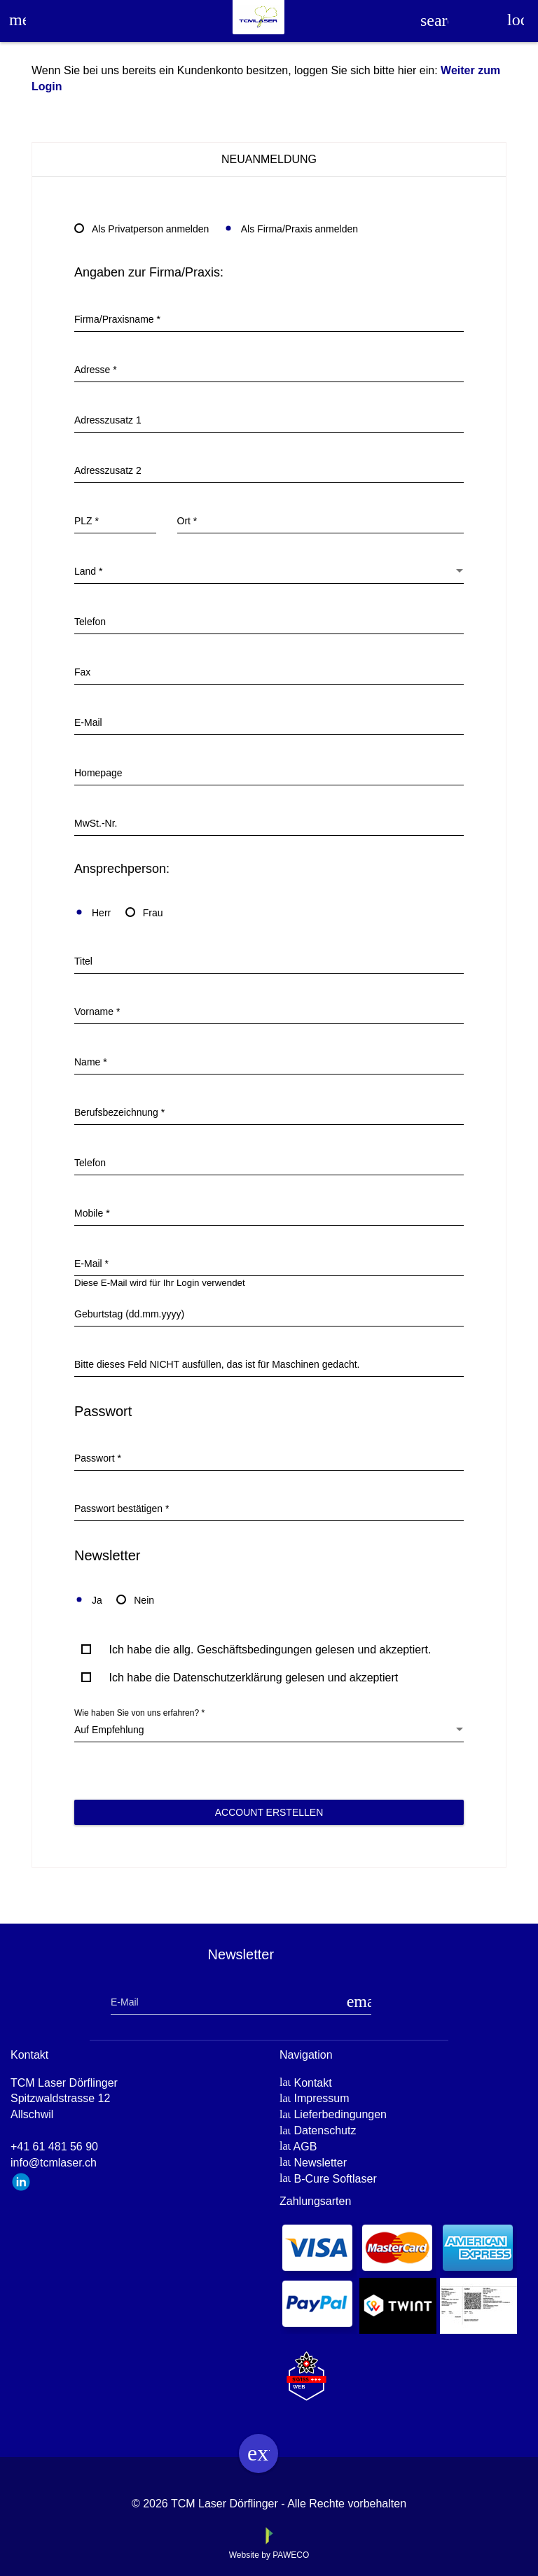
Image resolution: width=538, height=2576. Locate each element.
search (434, 20)
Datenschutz (325, 2130)
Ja (88, 1600)
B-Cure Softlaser (335, 2179)
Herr (92, 912)
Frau (144, 912)
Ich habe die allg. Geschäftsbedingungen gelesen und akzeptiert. (270, 1650)
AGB (305, 2146)
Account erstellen (269, 1812)
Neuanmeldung (269, 159)
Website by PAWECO (269, 2555)
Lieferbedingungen (340, 2114)
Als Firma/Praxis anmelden (290, 228)
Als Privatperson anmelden (141, 228)
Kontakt (312, 2083)
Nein (135, 1600)
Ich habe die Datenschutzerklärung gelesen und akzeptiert (253, 1678)
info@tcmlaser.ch (54, 2163)
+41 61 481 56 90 (54, 2146)
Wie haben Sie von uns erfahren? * (139, 1713)
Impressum (321, 2098)
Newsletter (320, 2163)
